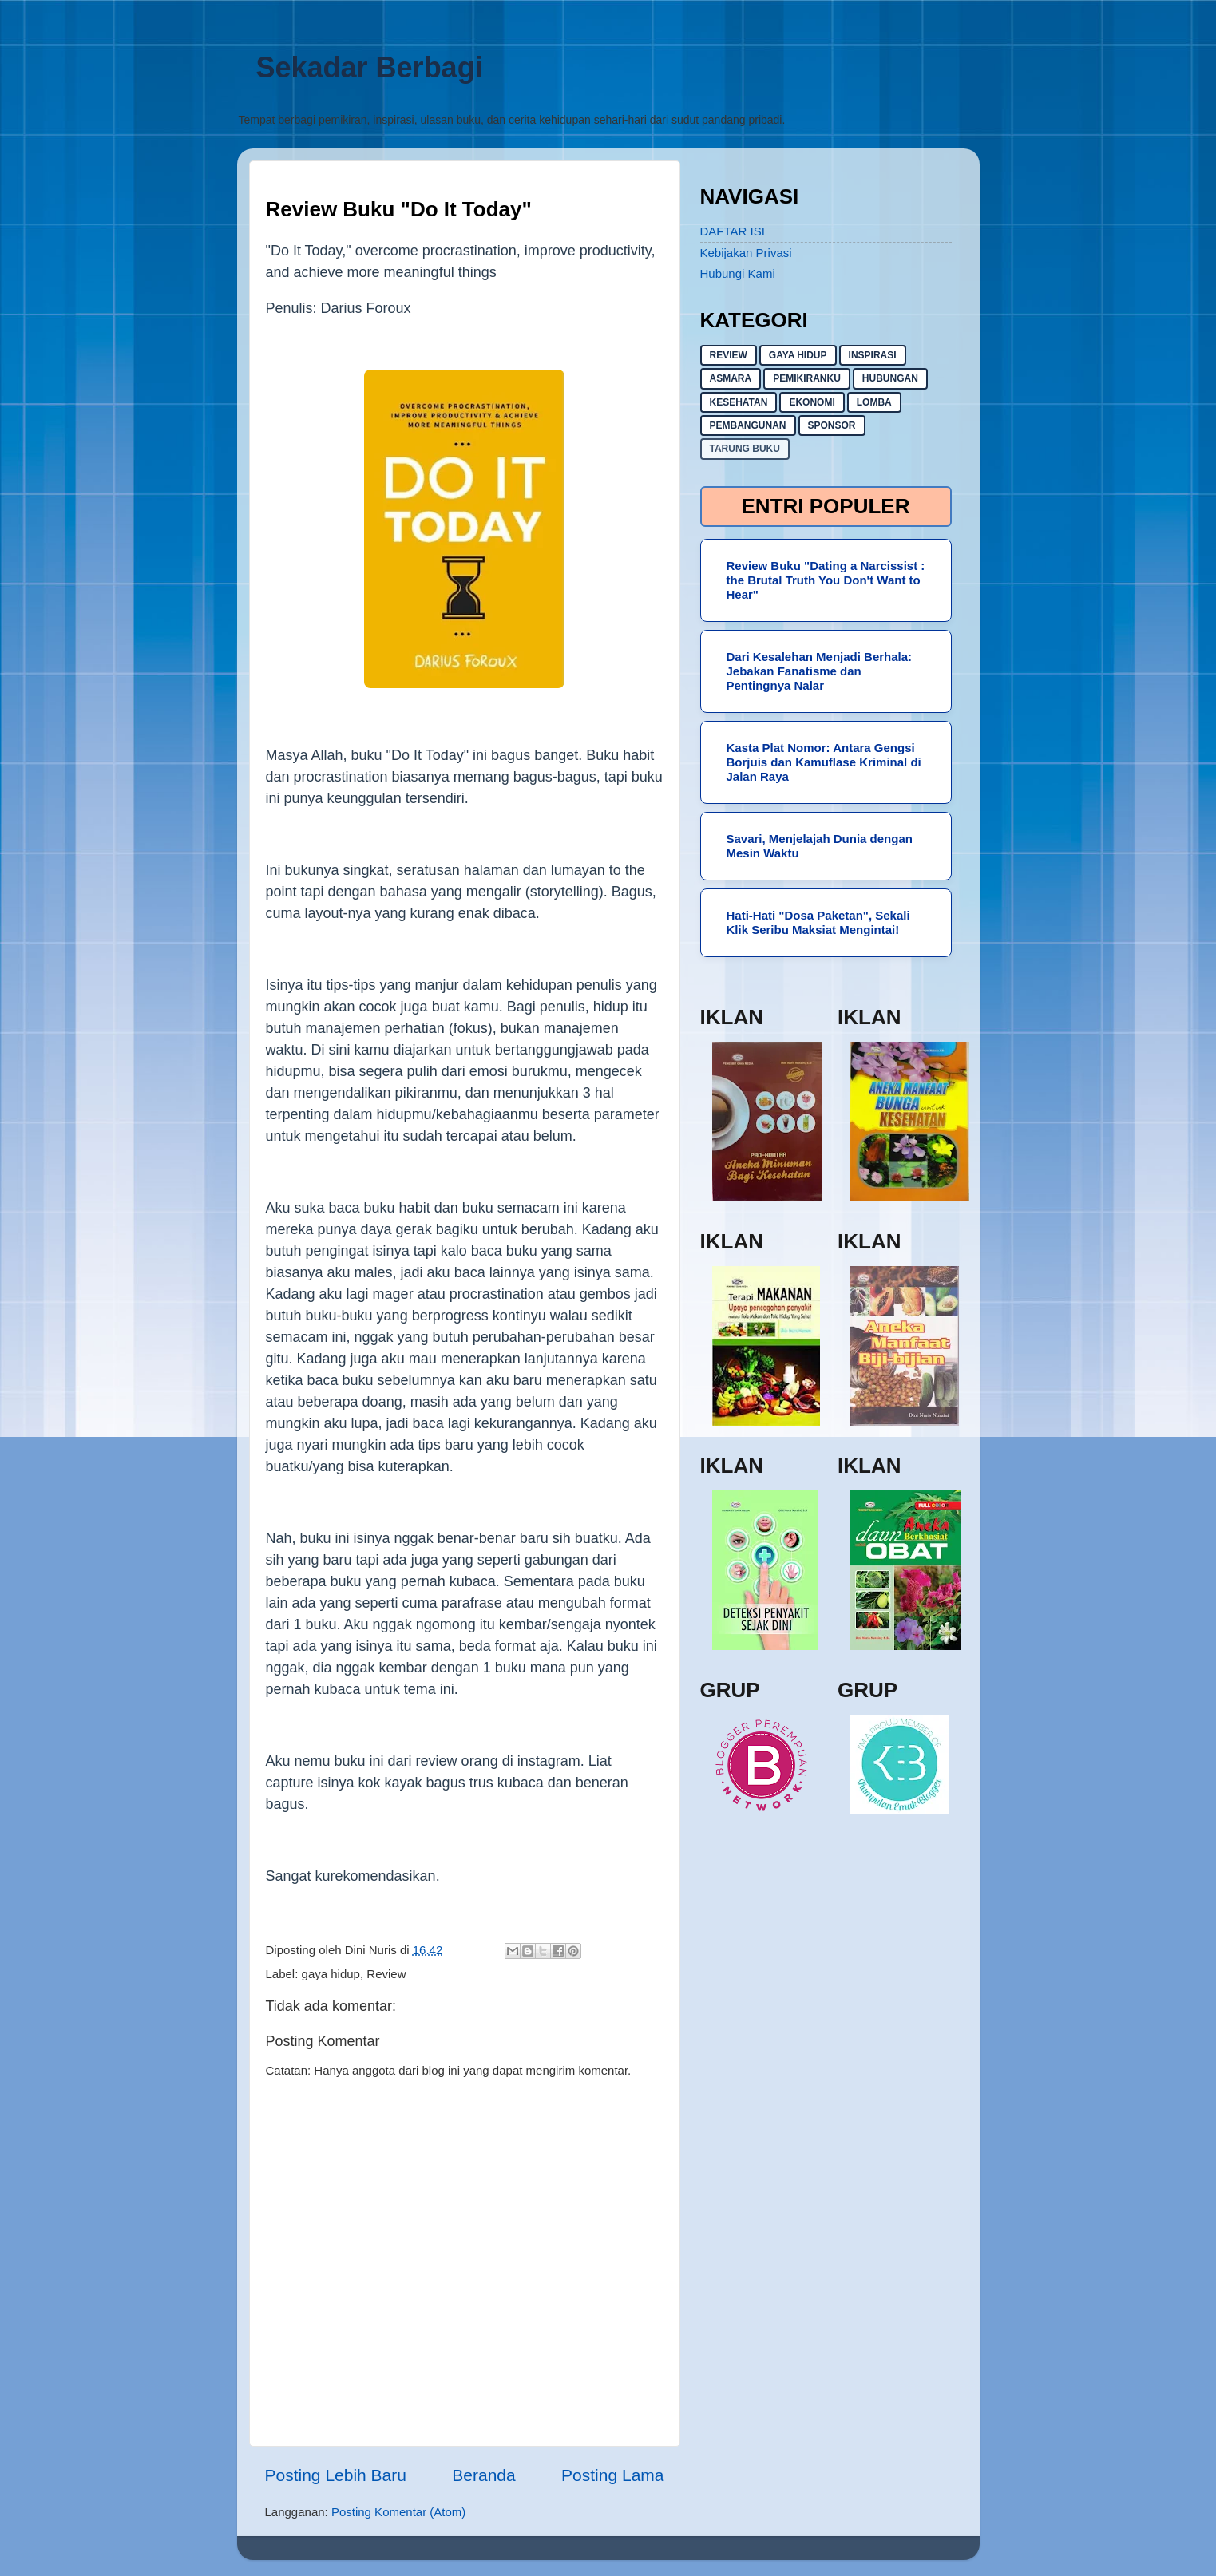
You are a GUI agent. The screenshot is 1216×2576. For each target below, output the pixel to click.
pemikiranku (807, 378)
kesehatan (739, 402)
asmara (731, 378)
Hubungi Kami (737, 273)
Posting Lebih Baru (335, 2475)
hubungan (890, 378)
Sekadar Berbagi (369, 67)
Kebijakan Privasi (746, 252)
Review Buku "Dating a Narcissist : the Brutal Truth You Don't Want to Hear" (826, 580)
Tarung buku (745, 448)
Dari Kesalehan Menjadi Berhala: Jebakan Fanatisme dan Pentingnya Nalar (820, 671)
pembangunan (748, 425)
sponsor (832, 425)
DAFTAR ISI (732, 231)
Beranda (483, 2475)
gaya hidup (331, 1973)
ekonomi (811, 402)
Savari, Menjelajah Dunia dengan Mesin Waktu (820, 846)
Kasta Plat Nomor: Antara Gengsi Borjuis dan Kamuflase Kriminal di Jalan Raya (824, 762)
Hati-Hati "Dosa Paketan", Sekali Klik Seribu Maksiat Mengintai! (818, 922)
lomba (874, 402)
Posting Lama (612, 2475)
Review (386, 1973)
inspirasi (873, 355)
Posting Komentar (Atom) (398, 2512)
